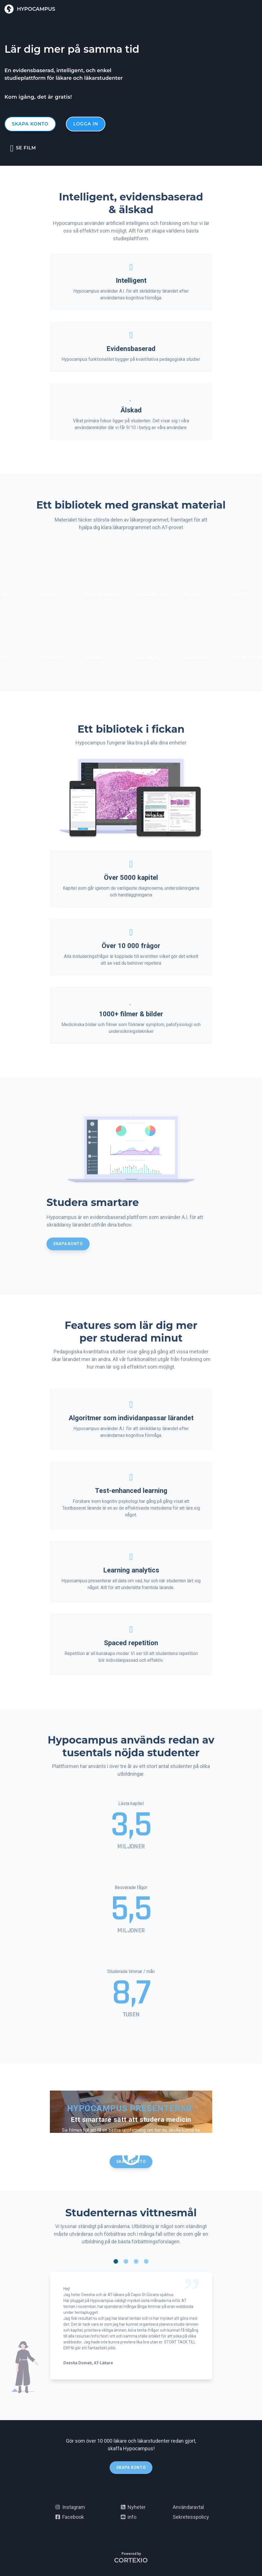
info (128, 2517)
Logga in (85, 124)
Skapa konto (30, 124)
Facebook (69, 2517)
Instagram (70, 2507)
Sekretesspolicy (191, 2517)
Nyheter (133, 2507)
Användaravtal (188, 2507)
